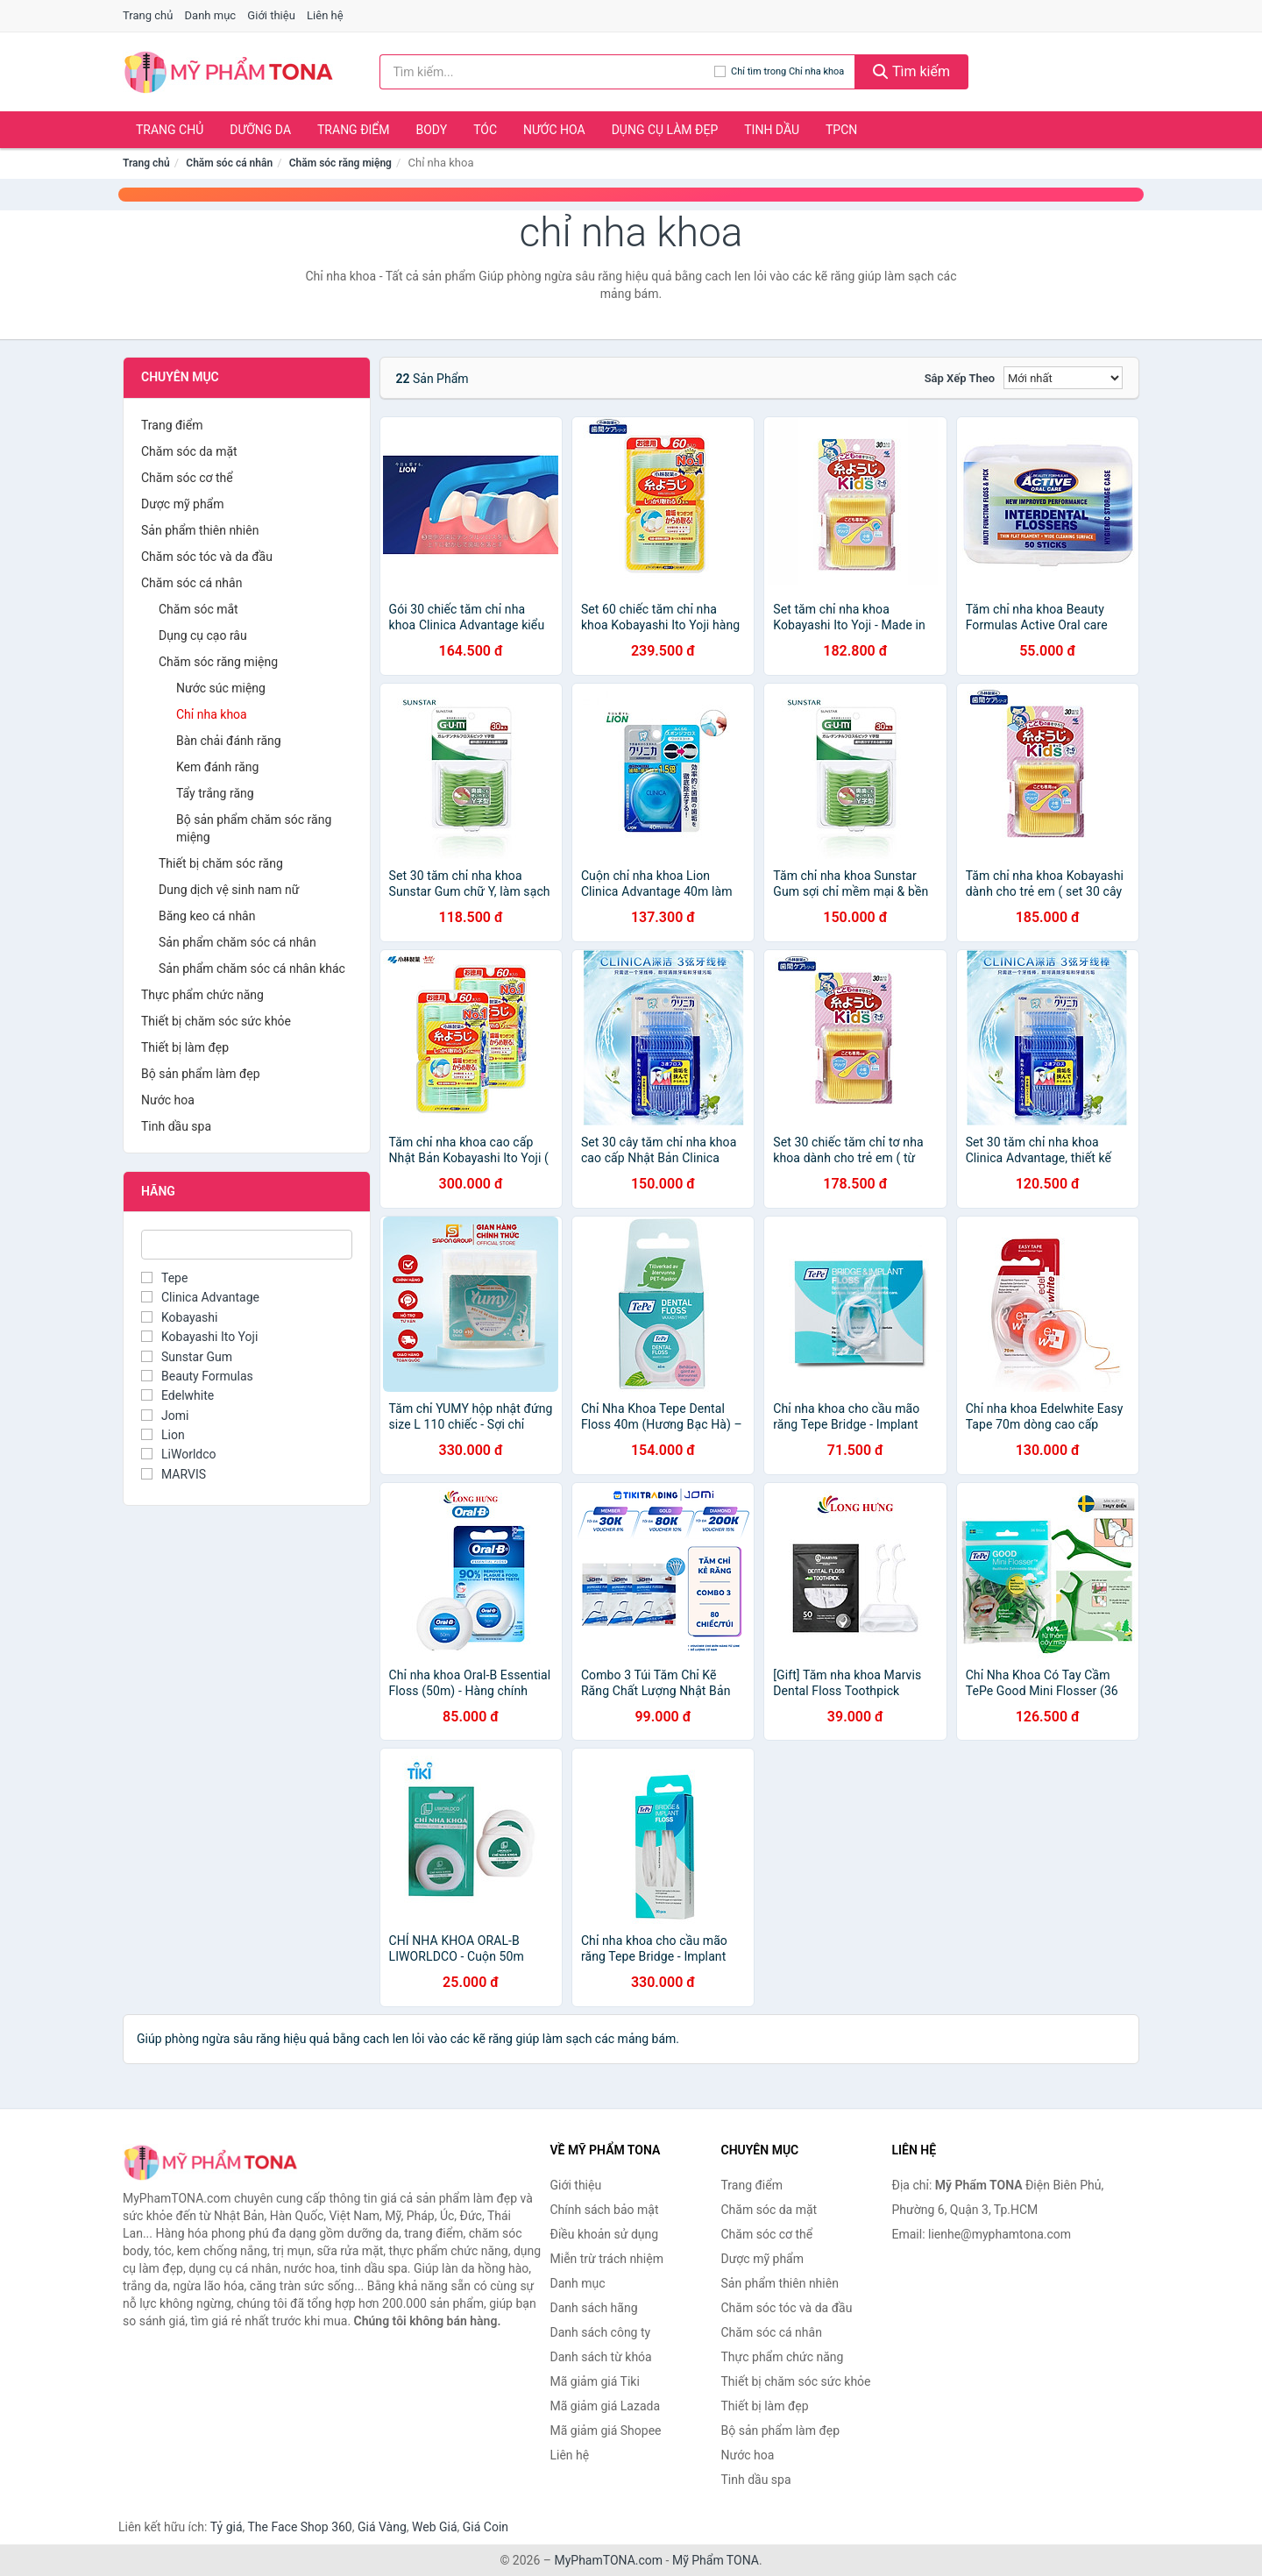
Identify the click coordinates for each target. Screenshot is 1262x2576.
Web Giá (434, 2527)
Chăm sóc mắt (198, 609)
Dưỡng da (260, 130)
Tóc (485, 130)
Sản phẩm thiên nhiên (200, 530)
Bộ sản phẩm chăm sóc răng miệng (253, 828)
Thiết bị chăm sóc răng (221, 863)
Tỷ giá (226, 2527)
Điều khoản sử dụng (604, 2234)
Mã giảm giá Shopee (606, 2430)
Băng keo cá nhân (207, 916)
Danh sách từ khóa (601, 2357)
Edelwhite (177, 1395)
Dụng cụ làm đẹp (665, 130)
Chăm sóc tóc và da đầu (207, 557)
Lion (163, 1435)
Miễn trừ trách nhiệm (606, 2259)
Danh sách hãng (594, 2308)
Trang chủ (148, 15)
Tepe (164, 1278)
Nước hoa (554, 130)
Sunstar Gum (186, 1357)
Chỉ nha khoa (211, 714)
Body (432, 130)
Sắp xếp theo (960, 378)
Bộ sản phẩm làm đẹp (200, 1074)
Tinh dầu (771, 130)
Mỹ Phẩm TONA (715, 2560)
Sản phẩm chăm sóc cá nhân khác (252, 969)
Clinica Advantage (200, 1297)
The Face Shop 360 (299, 2527)
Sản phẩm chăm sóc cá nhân (237, 942)
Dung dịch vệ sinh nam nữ (229, 890)
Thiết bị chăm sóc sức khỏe (216, 1021)
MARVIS (173, 1474)
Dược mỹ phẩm (182, 504)
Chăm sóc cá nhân (229, 163)
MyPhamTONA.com (608, 2560)
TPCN (841, 130)
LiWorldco (178, 1454)
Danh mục (211, 15)
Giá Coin (485, 2527)
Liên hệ (325, 15)
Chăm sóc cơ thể (187, 478)
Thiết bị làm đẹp (185, 1047)
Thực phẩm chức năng (202, 995)
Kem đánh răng (217, 767)
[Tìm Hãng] (246, 1245)
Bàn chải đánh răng (228, 741)
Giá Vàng (382, 2527)
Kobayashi (179, 1317)
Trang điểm (353, 130)
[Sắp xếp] (1063, 377)
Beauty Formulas (197, 1376)
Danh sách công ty (600, 2332)
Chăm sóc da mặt (189, 451)
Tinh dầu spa (176, 1126)
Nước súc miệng (221, 688)
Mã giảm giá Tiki (595, 2381)
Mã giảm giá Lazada (605, 2406)
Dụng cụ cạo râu (203, 635)
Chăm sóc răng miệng (340, 163)
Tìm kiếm (911, 71)
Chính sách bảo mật (604, 2210)
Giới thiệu (270, 15)
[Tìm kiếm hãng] (547, 71)
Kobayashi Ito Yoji (199, 1337)
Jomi (164, 1416)
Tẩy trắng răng (215, 793)
